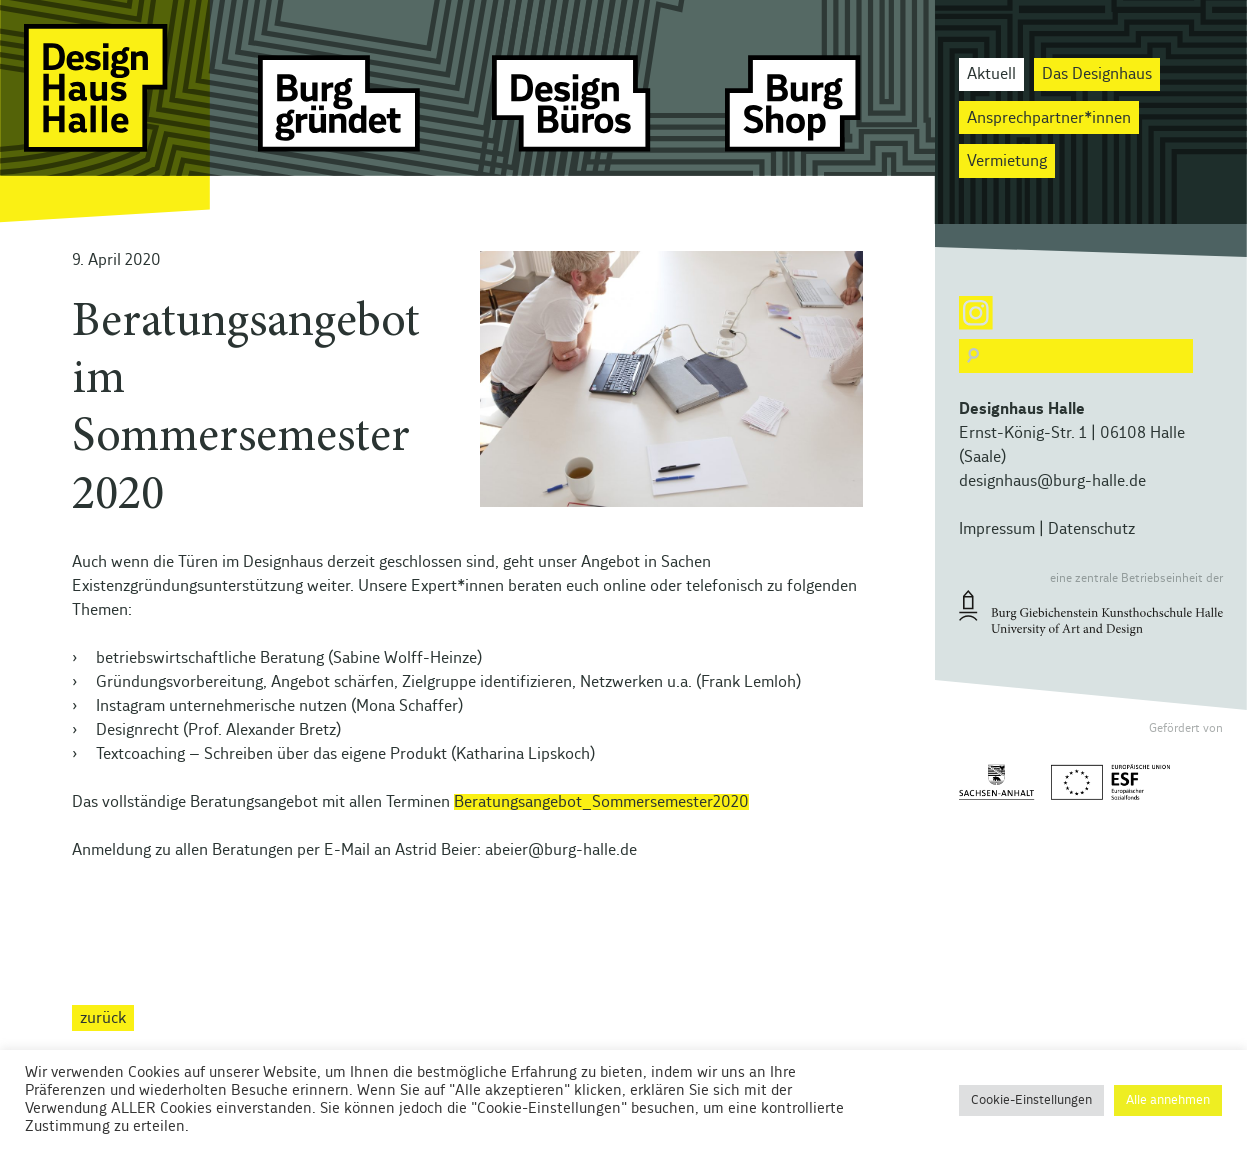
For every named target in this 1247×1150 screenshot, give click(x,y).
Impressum (997, 529)
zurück (103, 1018)
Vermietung (1007, 161)
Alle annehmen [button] (1168, 1100)
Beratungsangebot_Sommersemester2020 (601, 802)
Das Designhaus (1097, 74)
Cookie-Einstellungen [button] (1031, 1100)
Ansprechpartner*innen (1049, 118)
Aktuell (991, 74)
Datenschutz (1091, 529)
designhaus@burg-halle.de (1052, 481)
